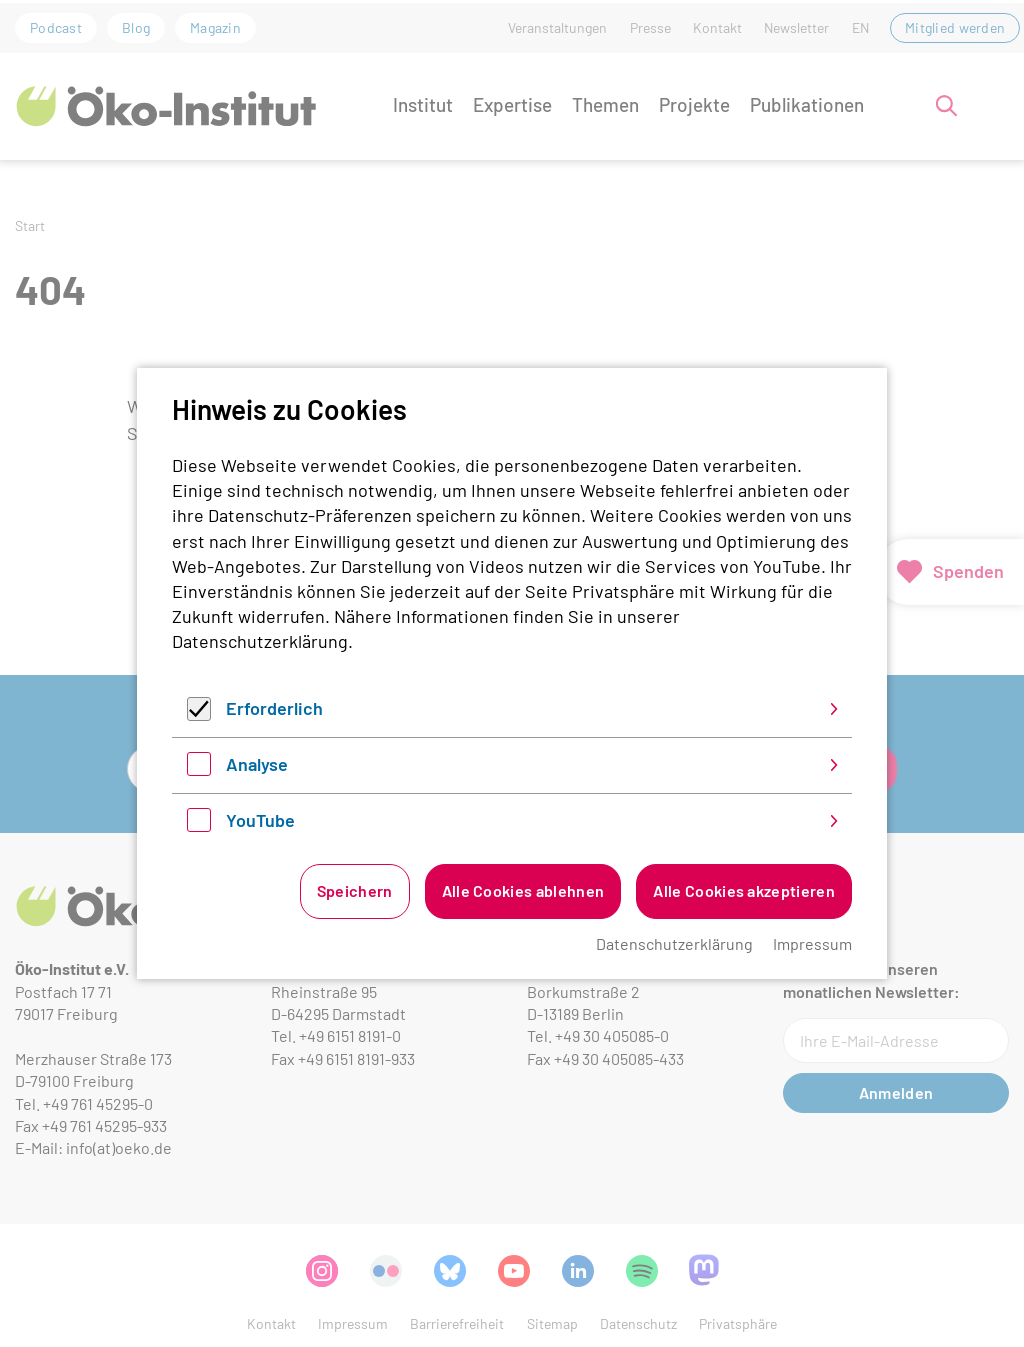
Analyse (257, 764)
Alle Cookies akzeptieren (744, 890)
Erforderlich (274, 708)
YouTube (260, 820)
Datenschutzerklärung (260, 641)
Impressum (812, 943)
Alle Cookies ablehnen (523, 890)
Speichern (355, 890)
